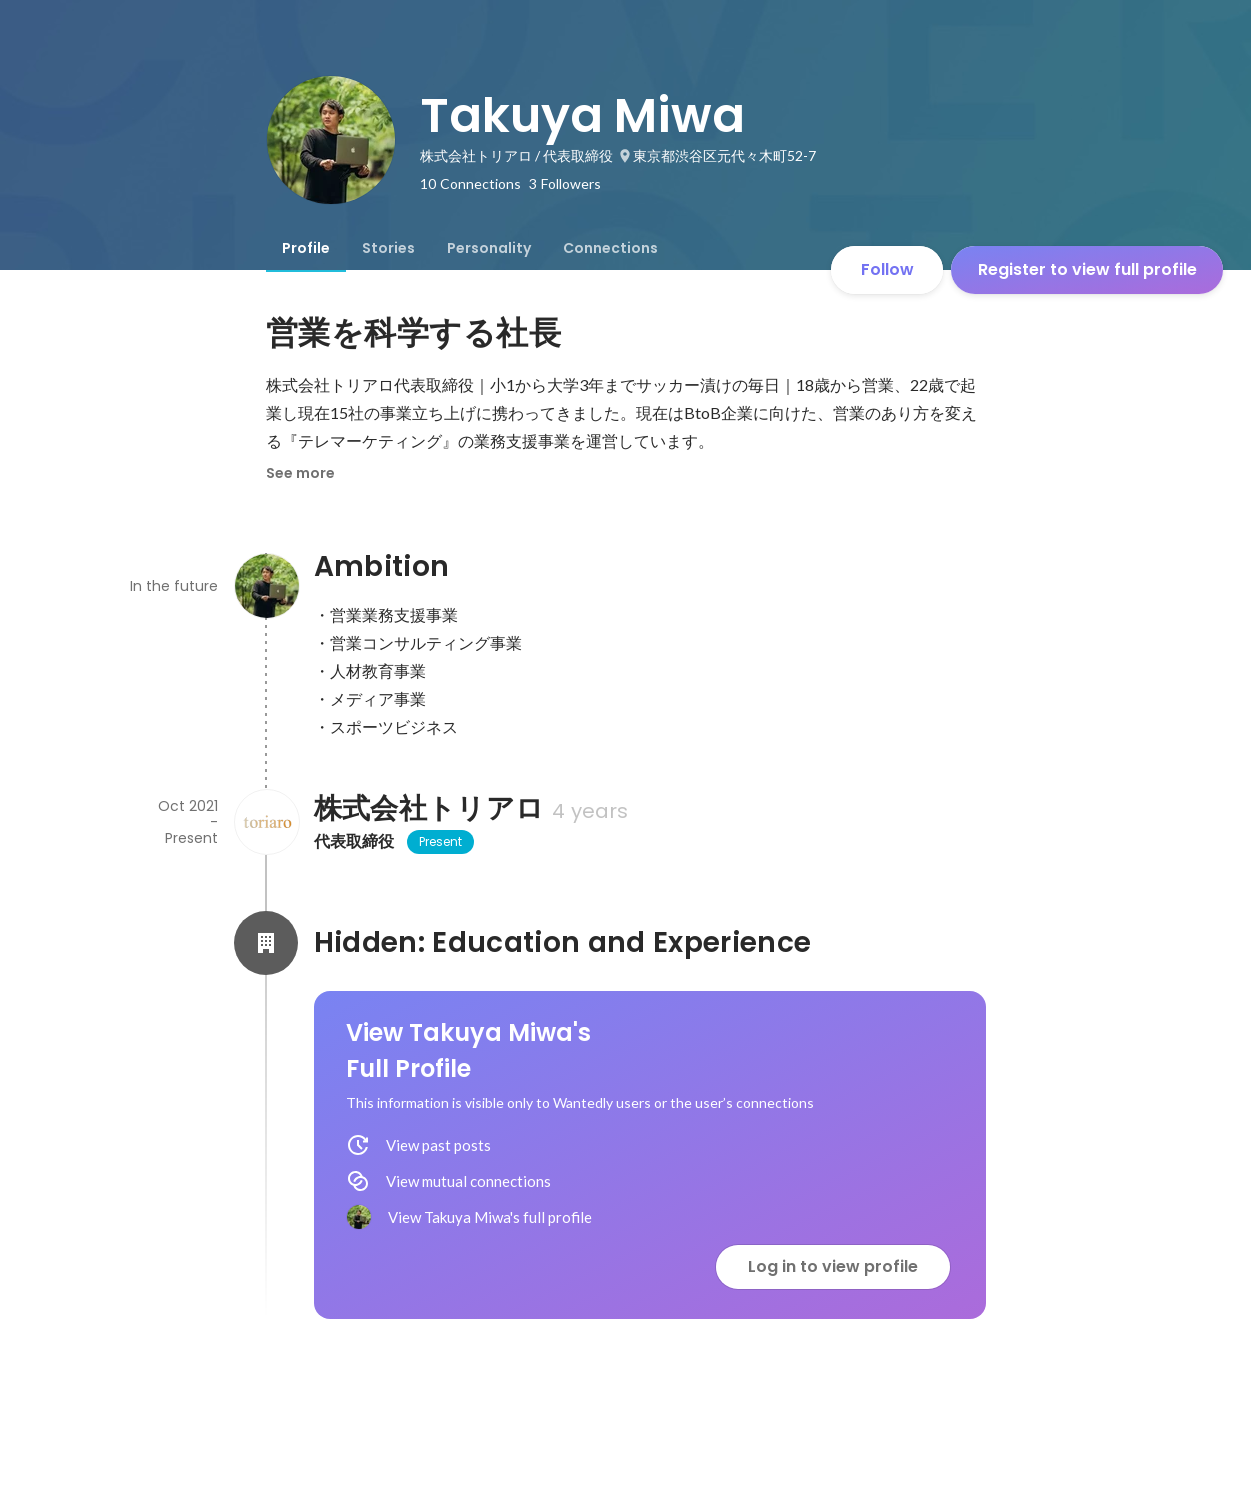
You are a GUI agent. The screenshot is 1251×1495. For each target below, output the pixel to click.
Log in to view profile (833, 1266)
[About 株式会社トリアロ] (266, 822)
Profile (306, 248)
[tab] (306, 248)
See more (300, 473)
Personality (489, 248)
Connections (610, 248)
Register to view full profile (1087, 269)
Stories (388, 248)
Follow (887, 269)
